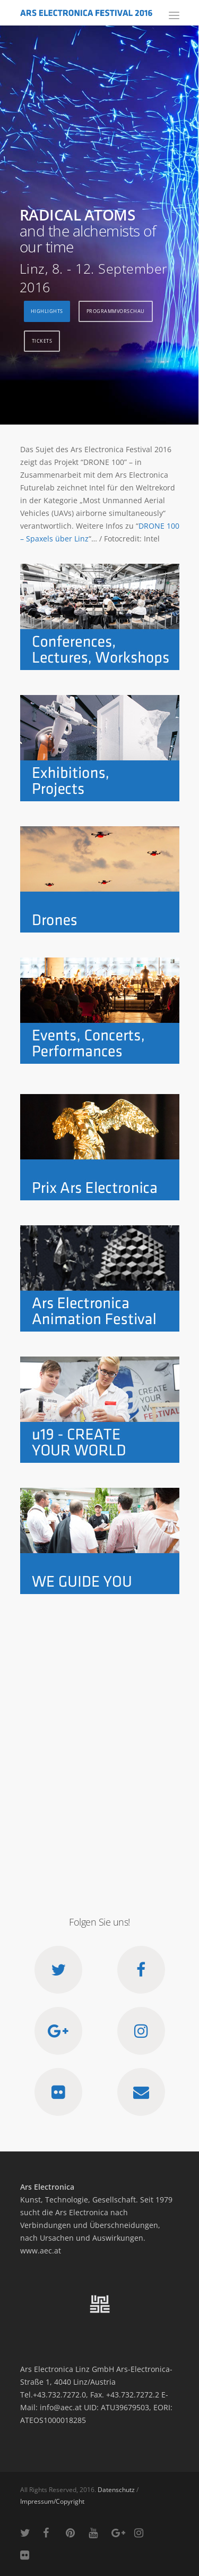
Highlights (47, 311)
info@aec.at (61, 2407)
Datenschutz (116, 2489)
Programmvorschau (115, 311)
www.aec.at (40, 2250)
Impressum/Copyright (52, 2501)
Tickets (42, 340)
